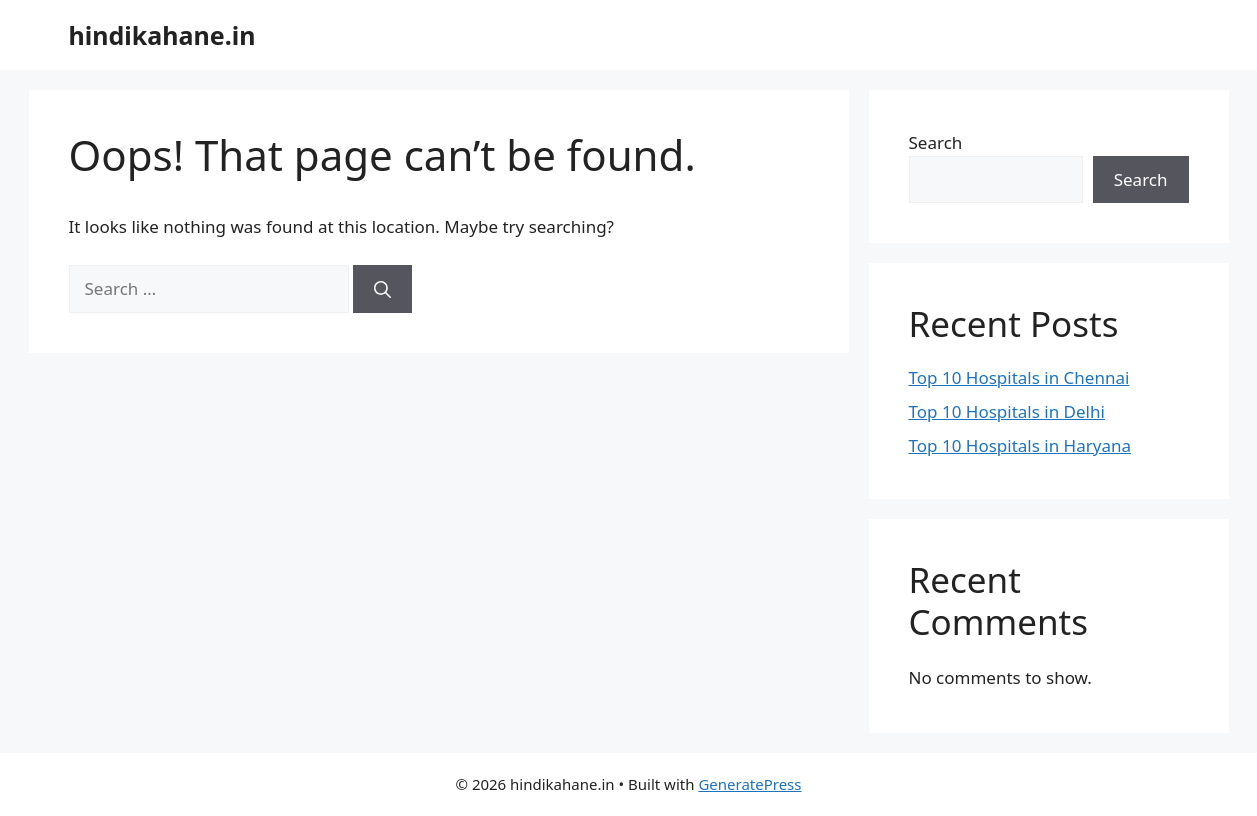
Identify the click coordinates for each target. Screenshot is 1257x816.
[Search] (382, 289)
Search (936, 142)
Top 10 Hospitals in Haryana (1020, 445)
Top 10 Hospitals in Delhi (1007, 411)
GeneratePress (749, 784)
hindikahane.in (162, 35)
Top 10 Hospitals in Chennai (1019, 377)
